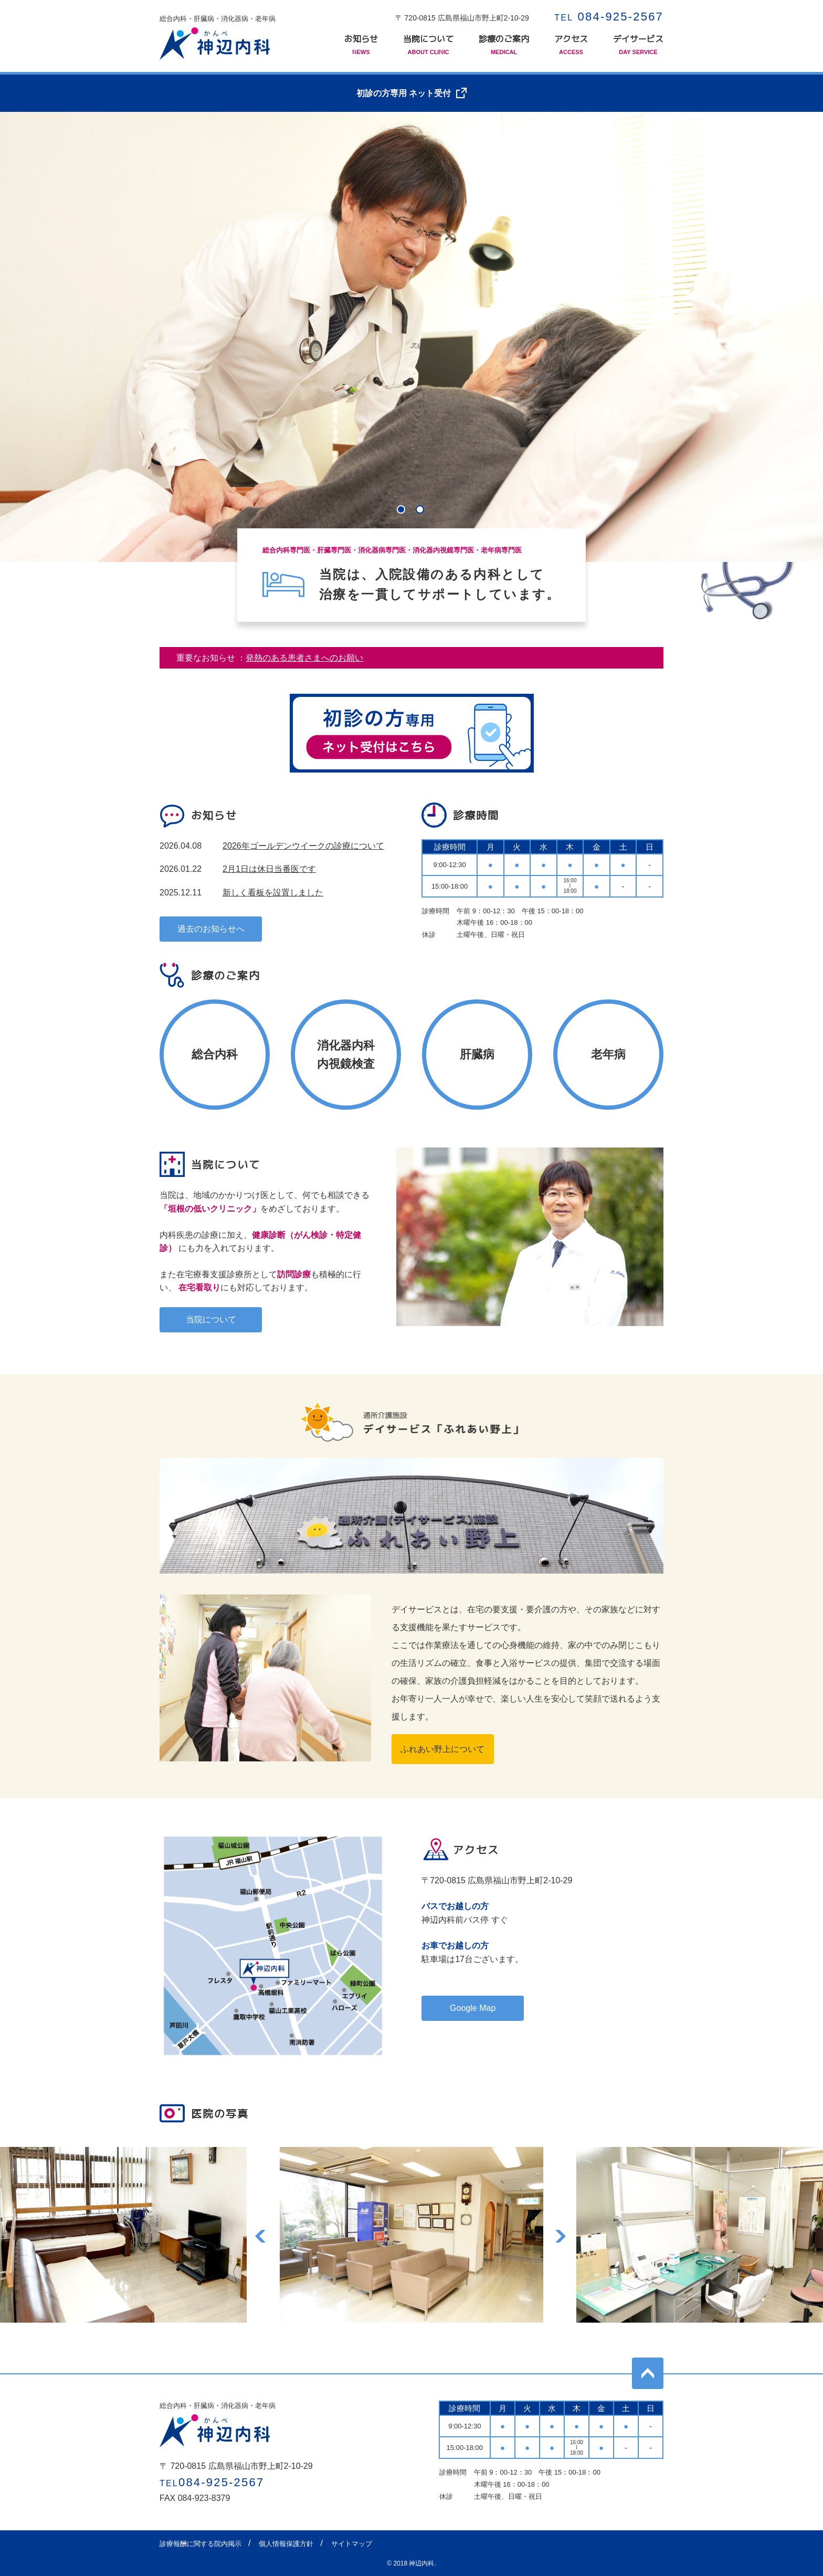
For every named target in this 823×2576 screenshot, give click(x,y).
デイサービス (638, 45)
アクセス (571, 45)
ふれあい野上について (442, 1749)
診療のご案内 (504, 45)
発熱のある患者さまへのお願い (304, 657)
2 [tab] (421, 510)
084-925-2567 (608, 16)
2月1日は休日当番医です (269, 868)
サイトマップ (351, 2544)
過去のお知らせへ (211, 928)
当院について (428, 45)
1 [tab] (402, 510)
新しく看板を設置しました (273, 892)
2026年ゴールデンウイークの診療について (303, 845)
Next (561, 2235)
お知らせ (361, 45)
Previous (261, 2235)
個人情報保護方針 (286, 2544)
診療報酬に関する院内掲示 (200, 2544)
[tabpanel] (411, 337)
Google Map (472, 2008)
